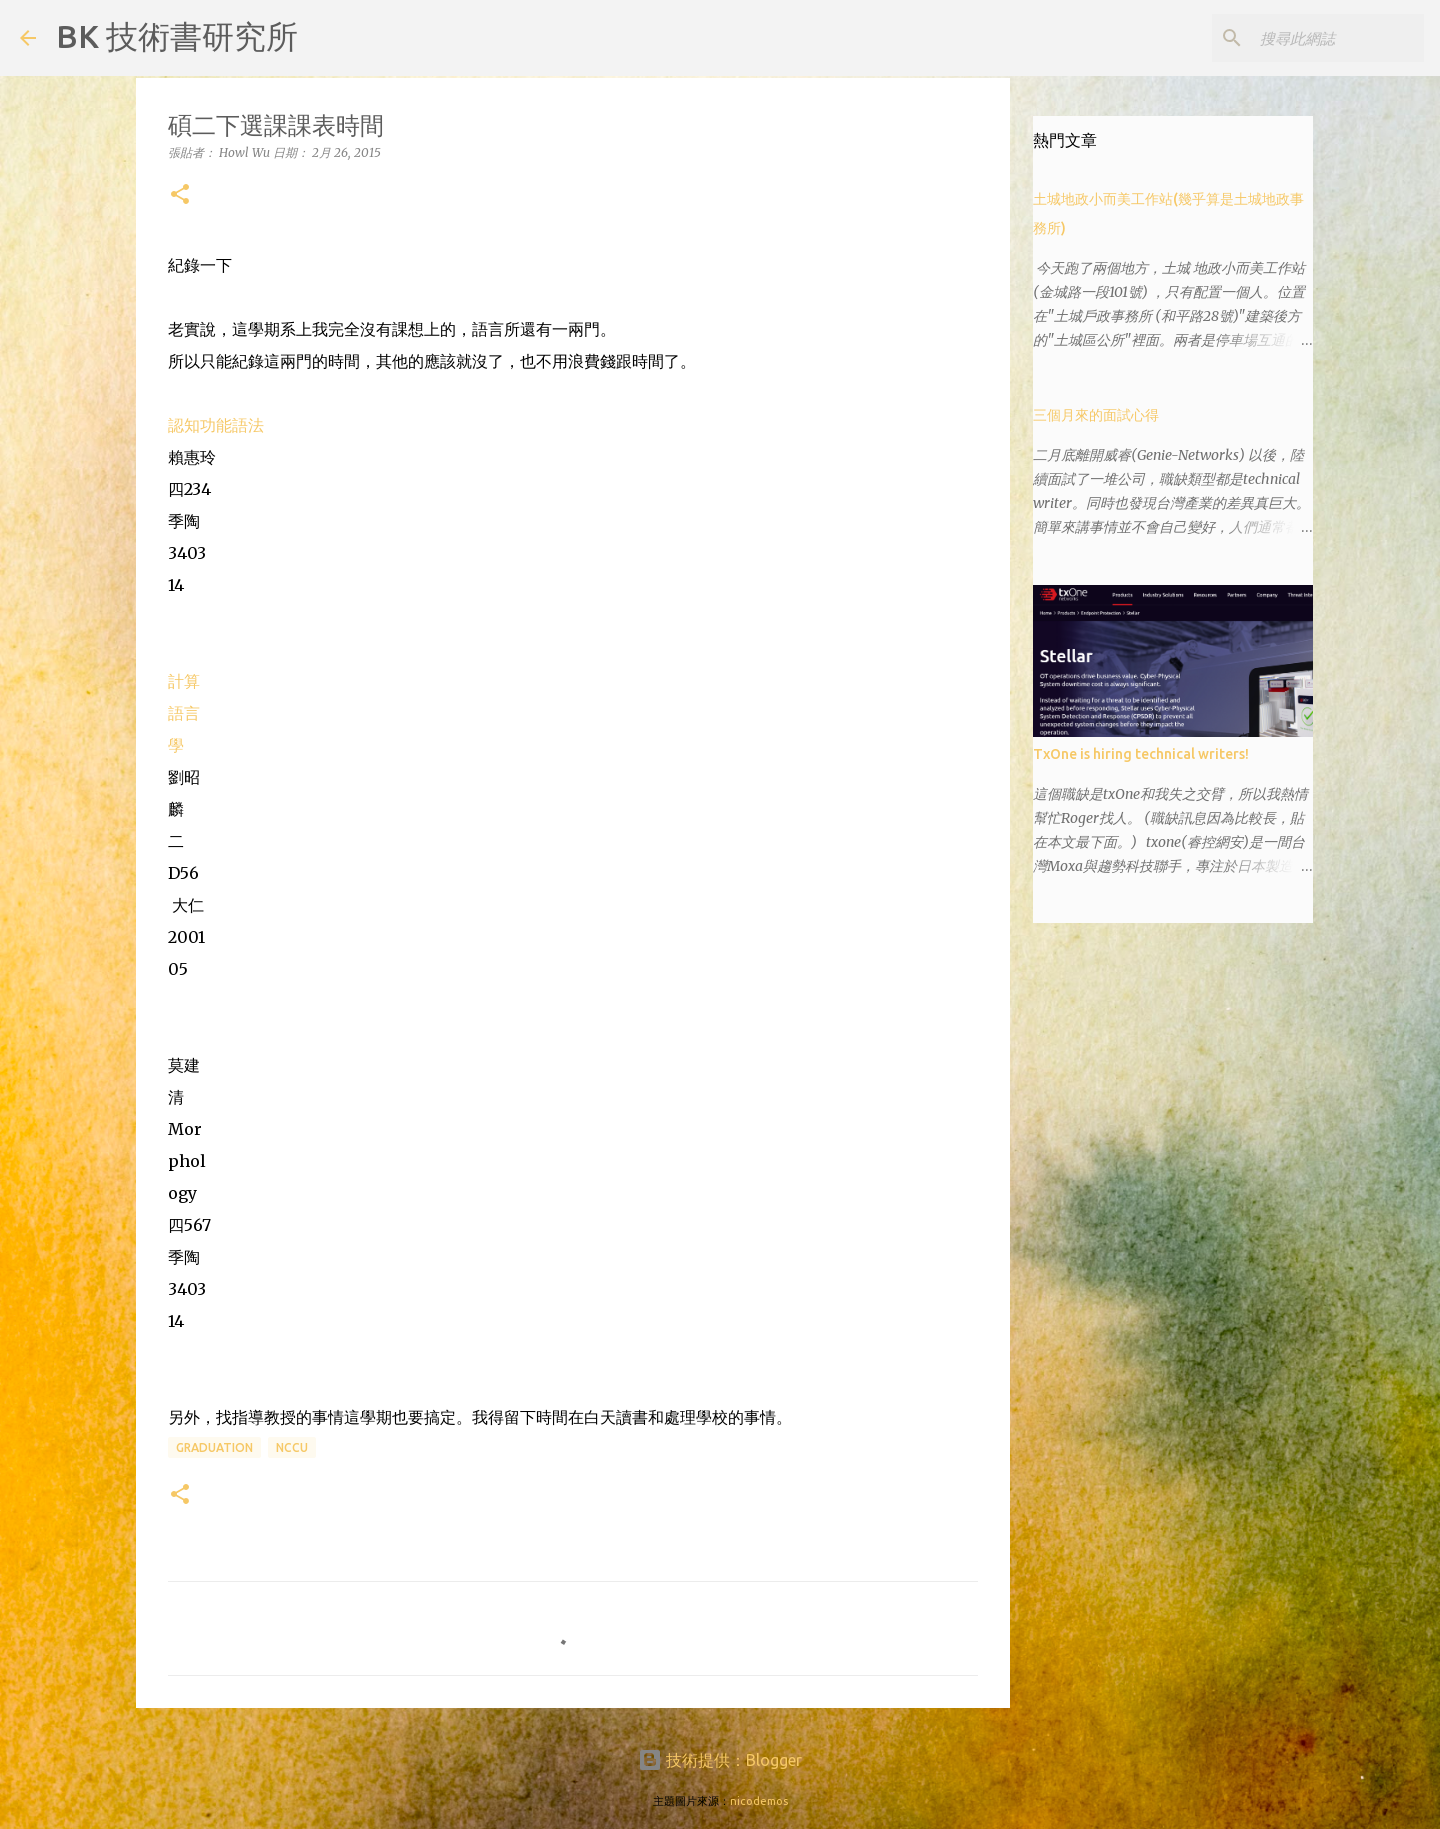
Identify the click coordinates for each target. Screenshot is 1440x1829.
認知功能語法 (216, 425)
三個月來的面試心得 (1096, 415)
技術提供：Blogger (720, 1760)
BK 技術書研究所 (177, 36)
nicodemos (759, 1801)
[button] (180, 195)
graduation (214, 1447)
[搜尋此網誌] (1319, 38)
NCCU (292, 1447)
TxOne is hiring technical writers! (1141, 754)
